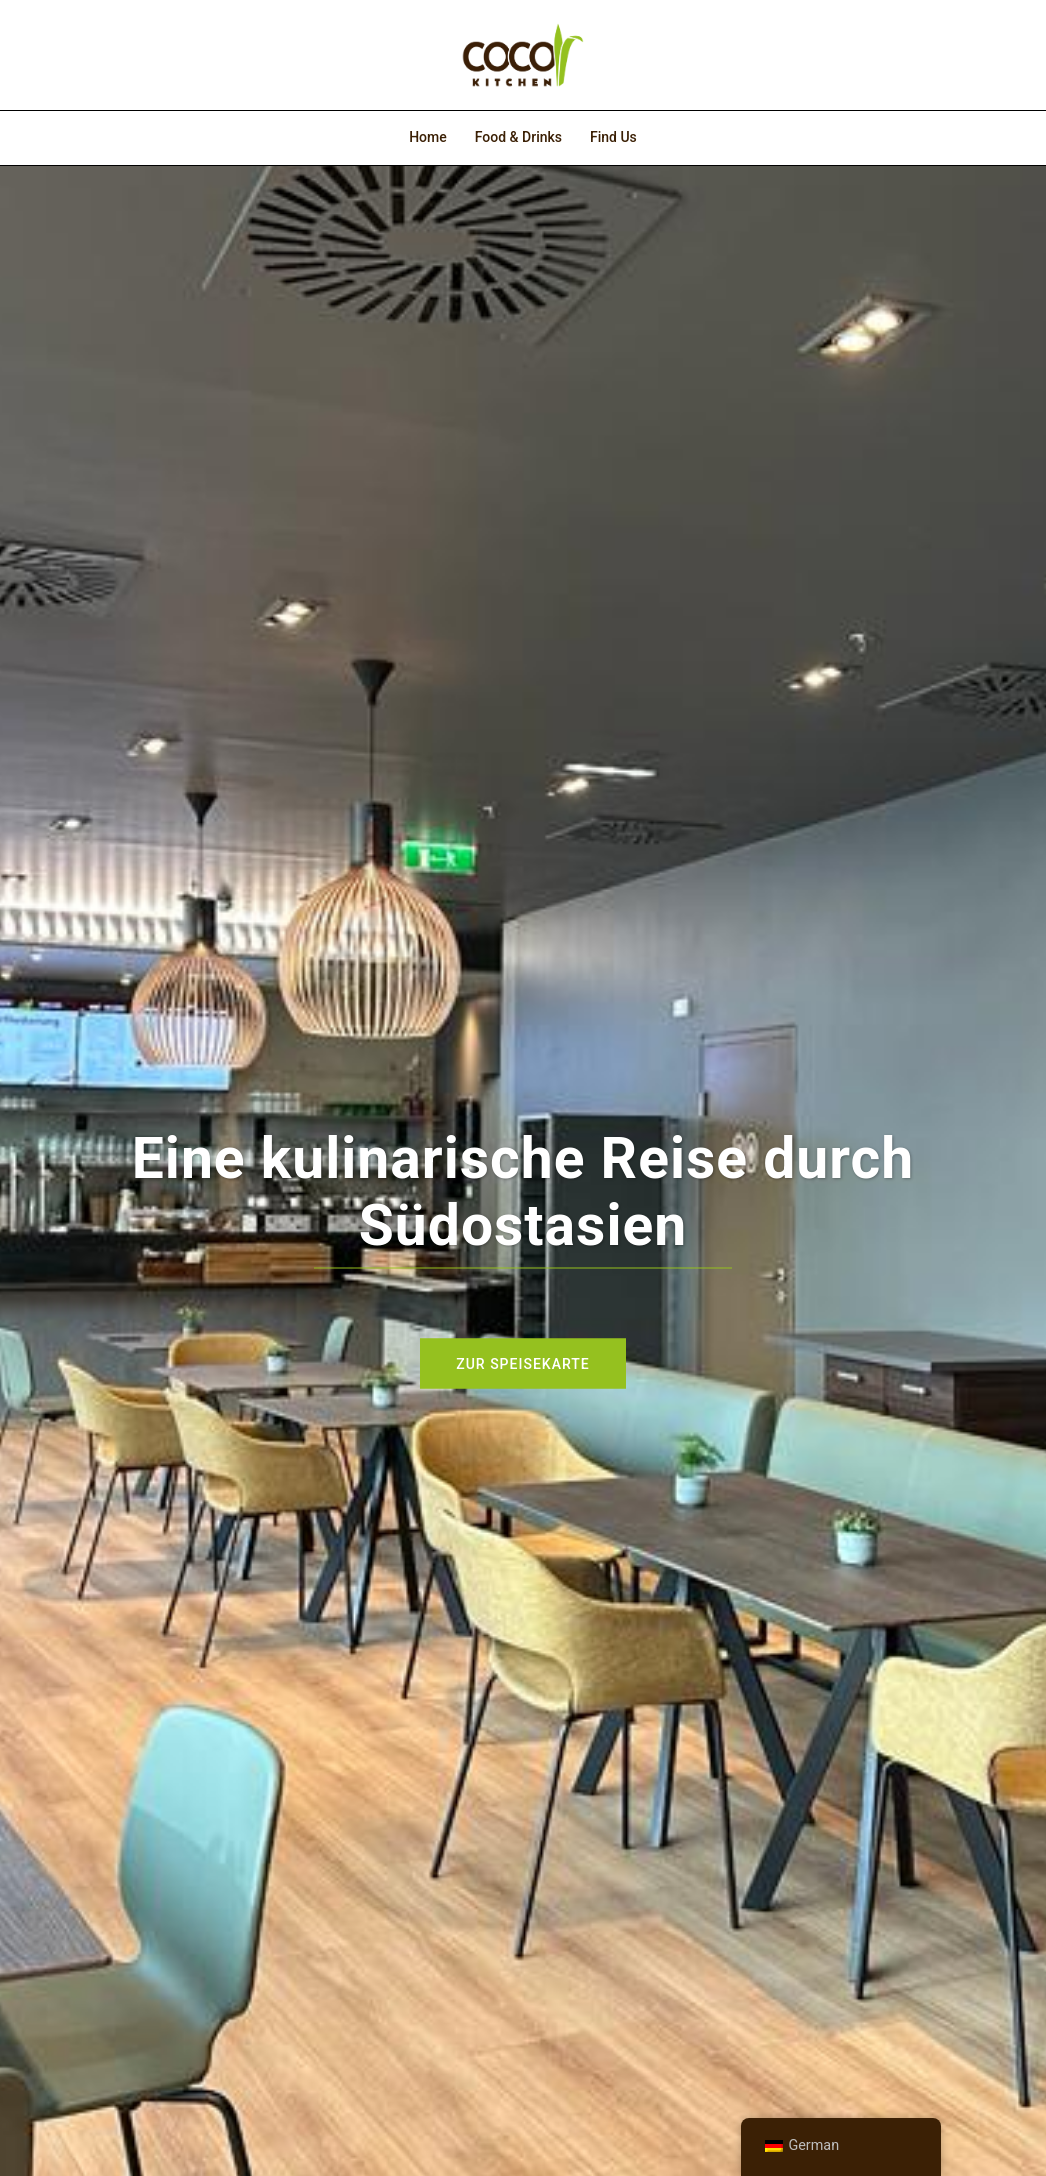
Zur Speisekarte (522, 1363)
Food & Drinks (518, 137)
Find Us (613, 137)
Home (428, 137)
